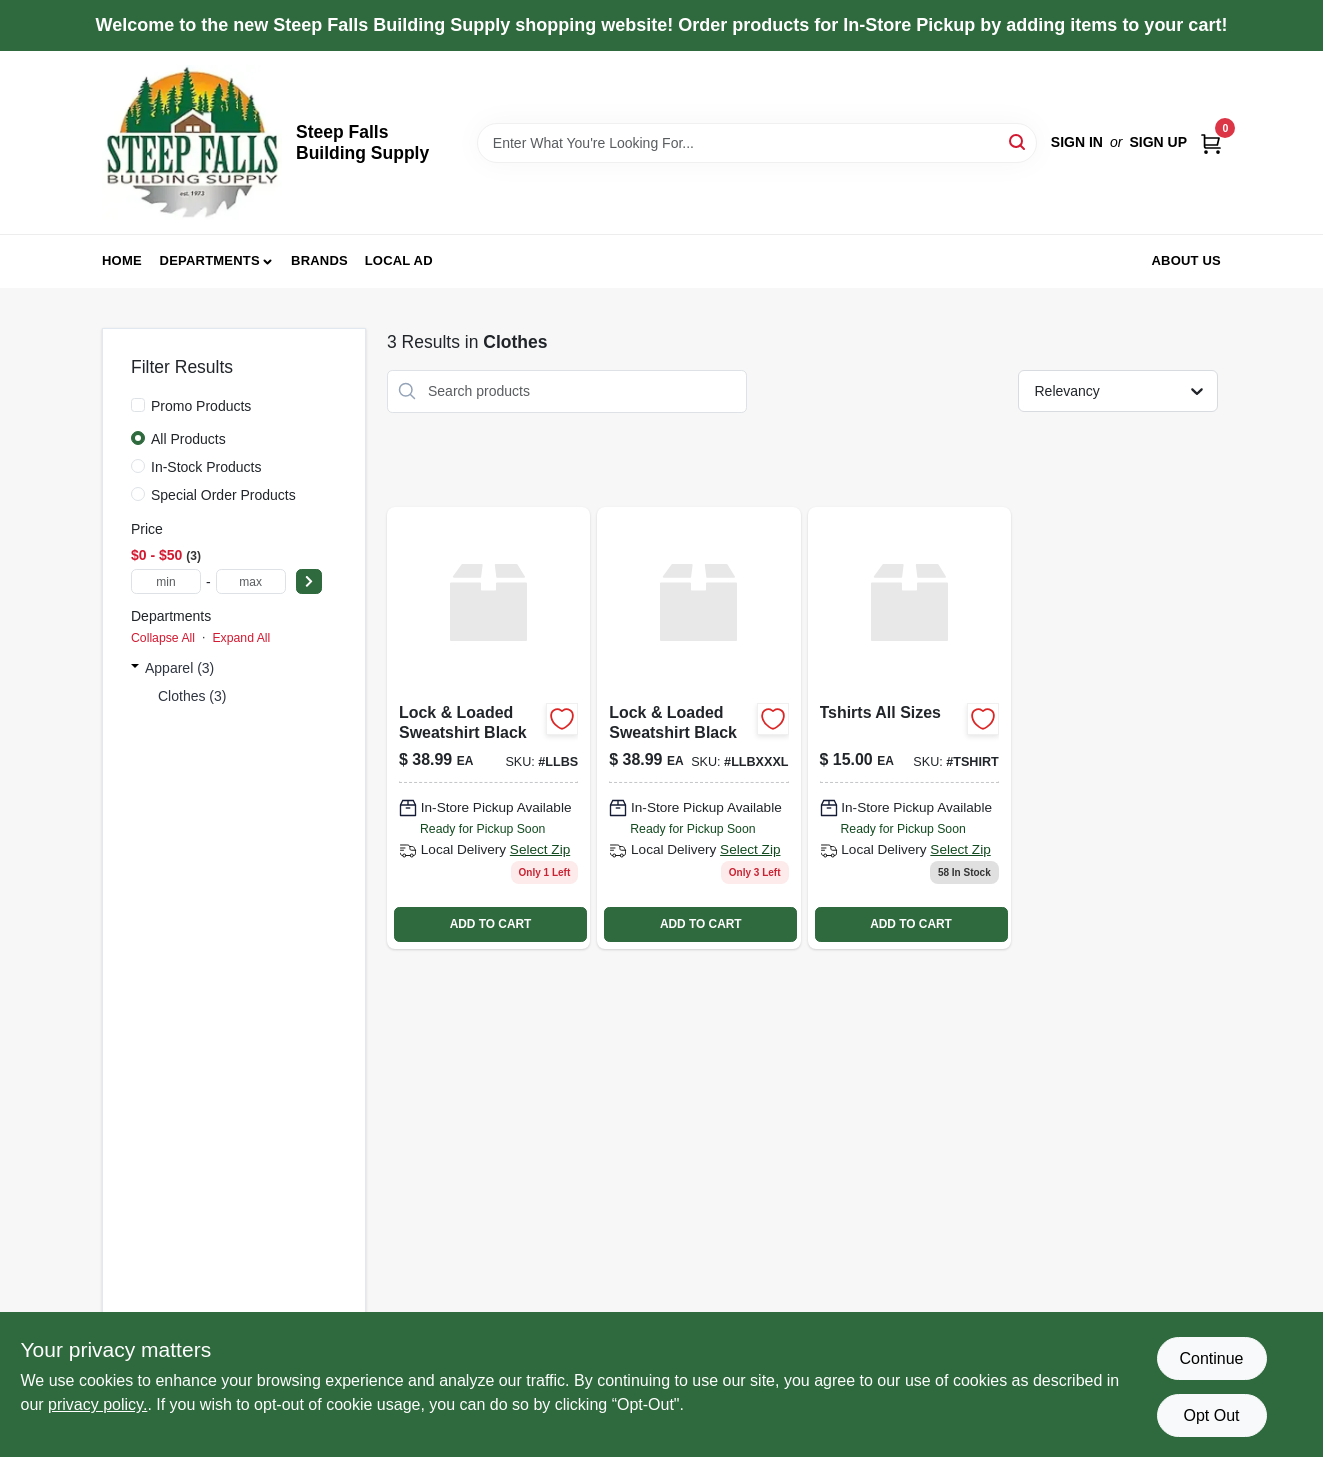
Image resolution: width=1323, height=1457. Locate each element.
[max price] (251, 581)
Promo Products (201, 406)
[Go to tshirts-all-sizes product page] (909, 728)
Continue (1211, 1358)
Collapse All (163, 638)
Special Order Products (223, 495)
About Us (1187, 260)
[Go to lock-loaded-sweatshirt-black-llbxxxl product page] (698, 728)
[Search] (1018, 141)
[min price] (166, 581)
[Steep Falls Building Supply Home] (192, 142)
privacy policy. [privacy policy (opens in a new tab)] (97, 1404)
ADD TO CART (491, 924)
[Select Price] (309, 581)
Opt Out (1211, 1415)
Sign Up (1158, 142)
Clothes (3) (192, 696)
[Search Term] (757, 143)
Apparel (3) (179, 668)
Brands (319, 260)
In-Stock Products (206, 467)
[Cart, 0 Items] (1211, 142)
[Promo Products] (138, 405)
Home (122, 260)
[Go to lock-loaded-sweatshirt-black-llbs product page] (488, 728)
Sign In (1077, 142)
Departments (210, 260)
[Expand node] (135, 668)
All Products (188, 439)
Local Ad (399, 260)
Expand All (241, 638)
